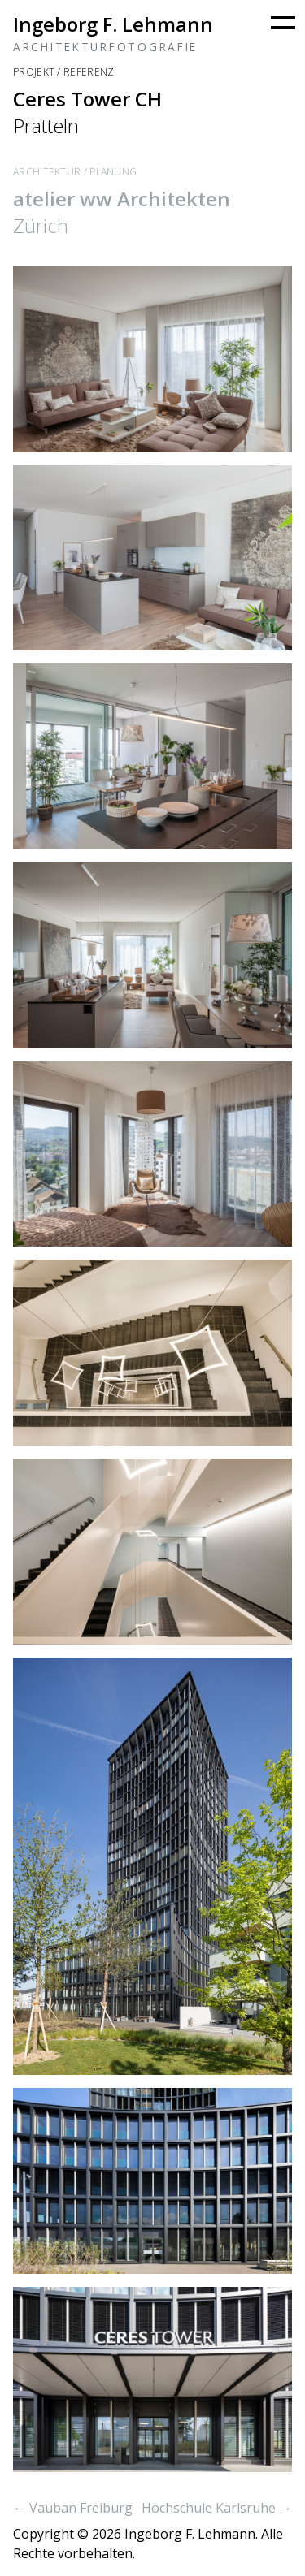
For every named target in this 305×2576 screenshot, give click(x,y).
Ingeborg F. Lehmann (113, 24)
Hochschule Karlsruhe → (217, 2508)
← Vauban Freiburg (73, 2508)
